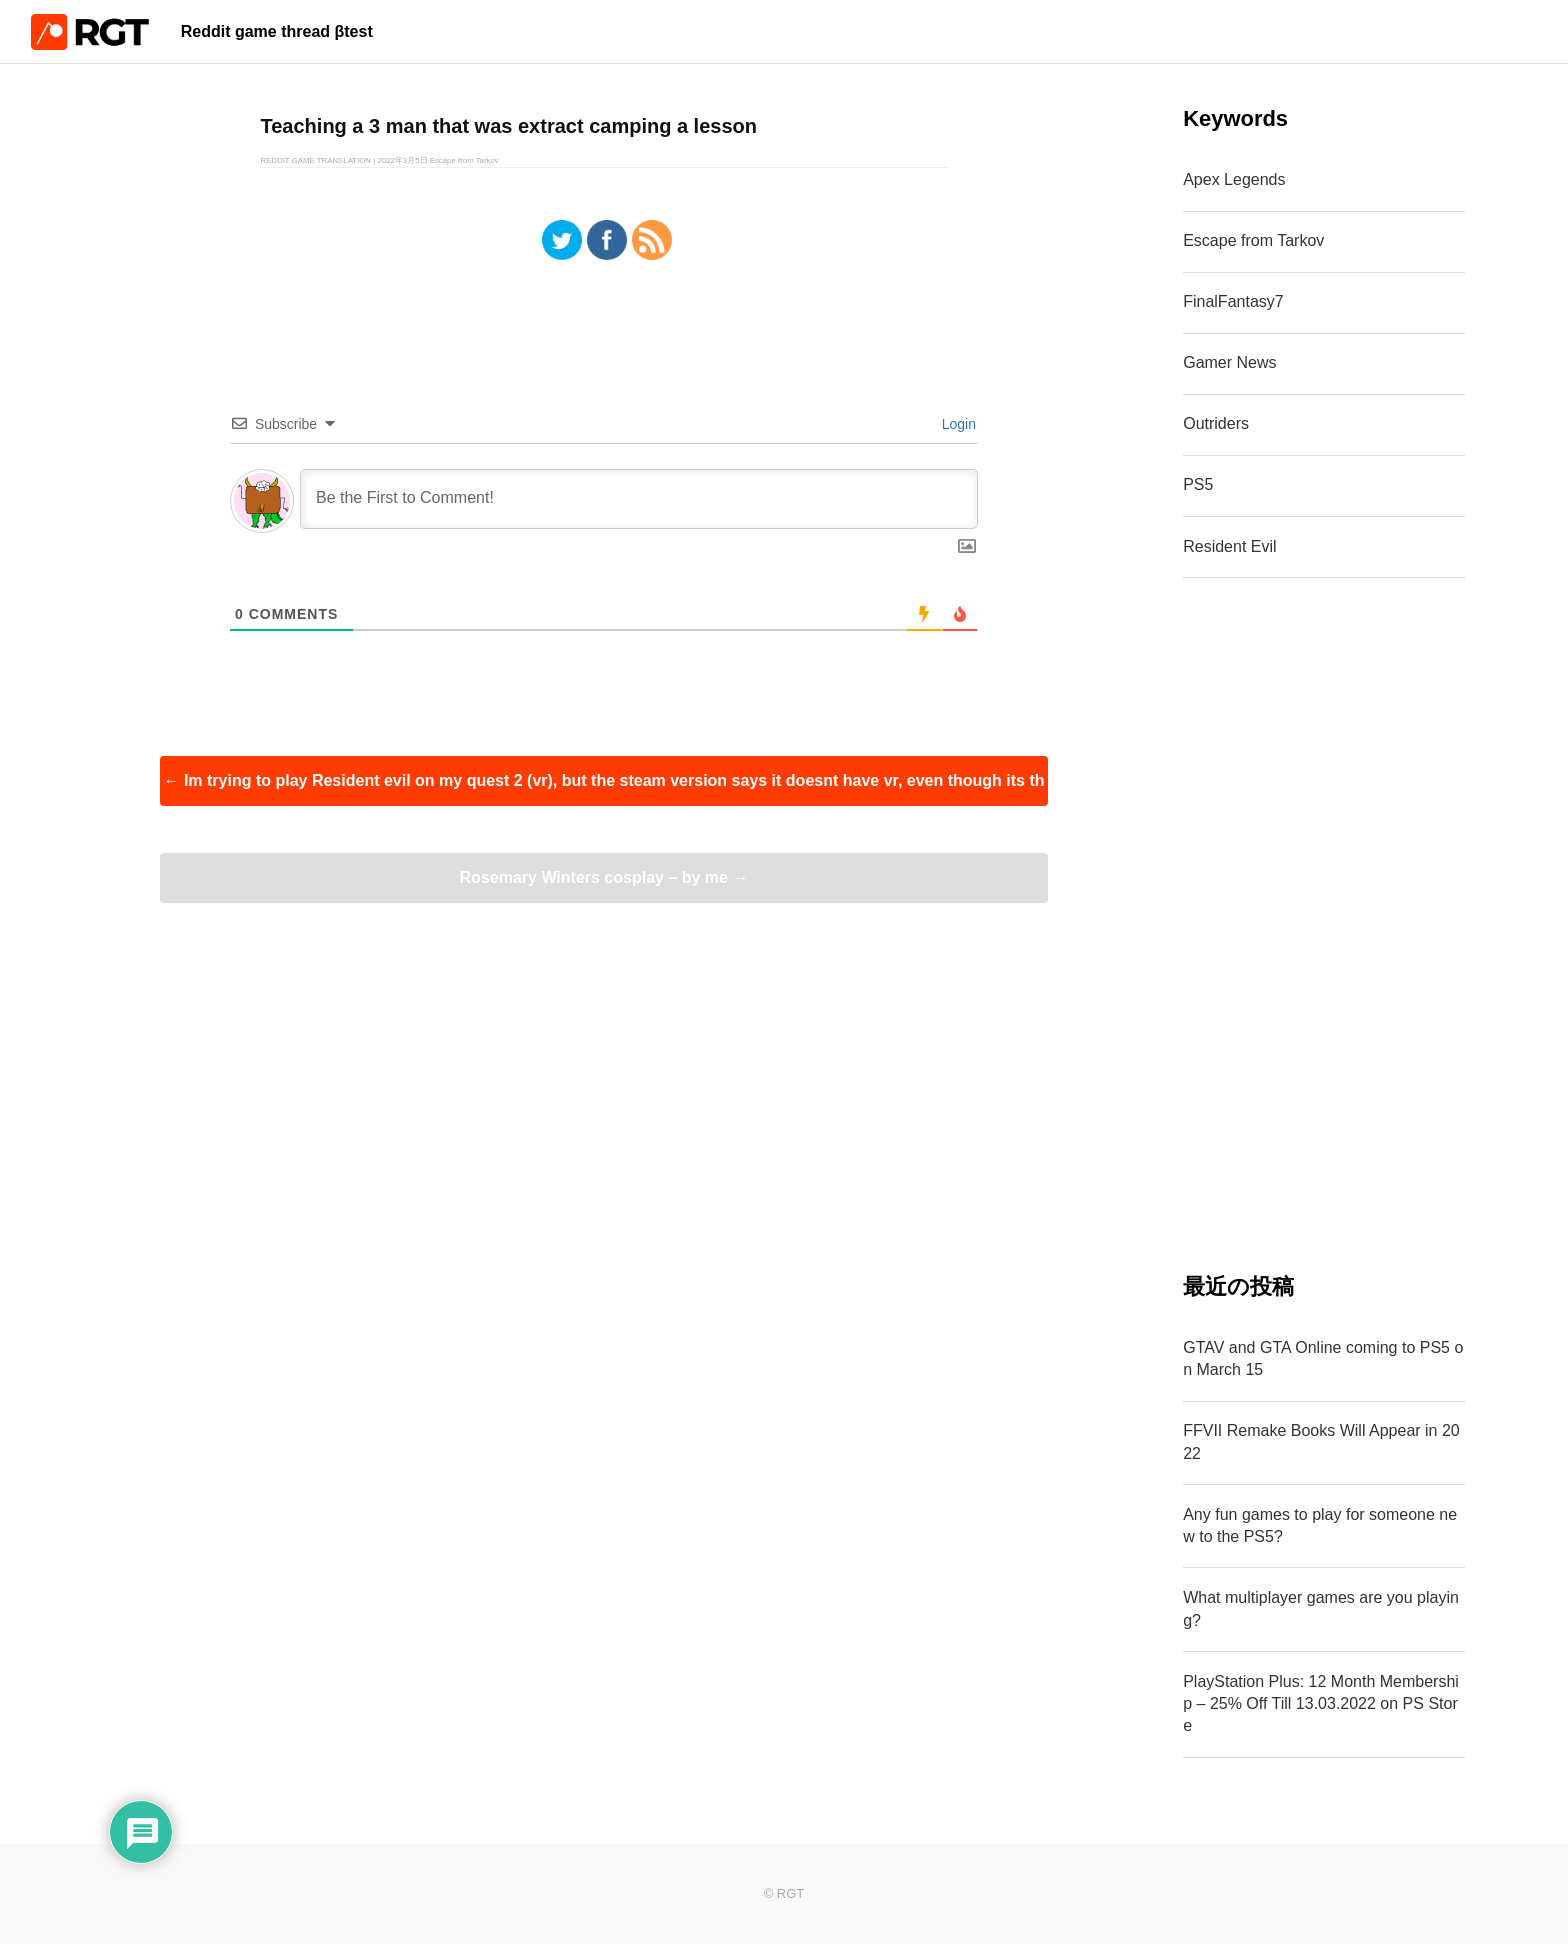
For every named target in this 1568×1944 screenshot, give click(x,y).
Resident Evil (1229, 546)
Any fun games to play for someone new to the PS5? (1320, 1525)
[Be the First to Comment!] (639, 499)
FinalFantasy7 (1233, 301)
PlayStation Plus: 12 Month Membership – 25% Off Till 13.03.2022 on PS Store (1321, 1704)
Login (957, 424)
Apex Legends (1234, 179)
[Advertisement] (1324, 925)
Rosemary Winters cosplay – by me (604, 877)
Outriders (1216, 423)
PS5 (1198, 484)
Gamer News (1229, 362)
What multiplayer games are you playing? (1321, 1608)
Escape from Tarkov (1253, 240)
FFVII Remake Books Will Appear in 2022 (1321, 1441)
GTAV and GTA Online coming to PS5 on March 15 (1323, 1358)
